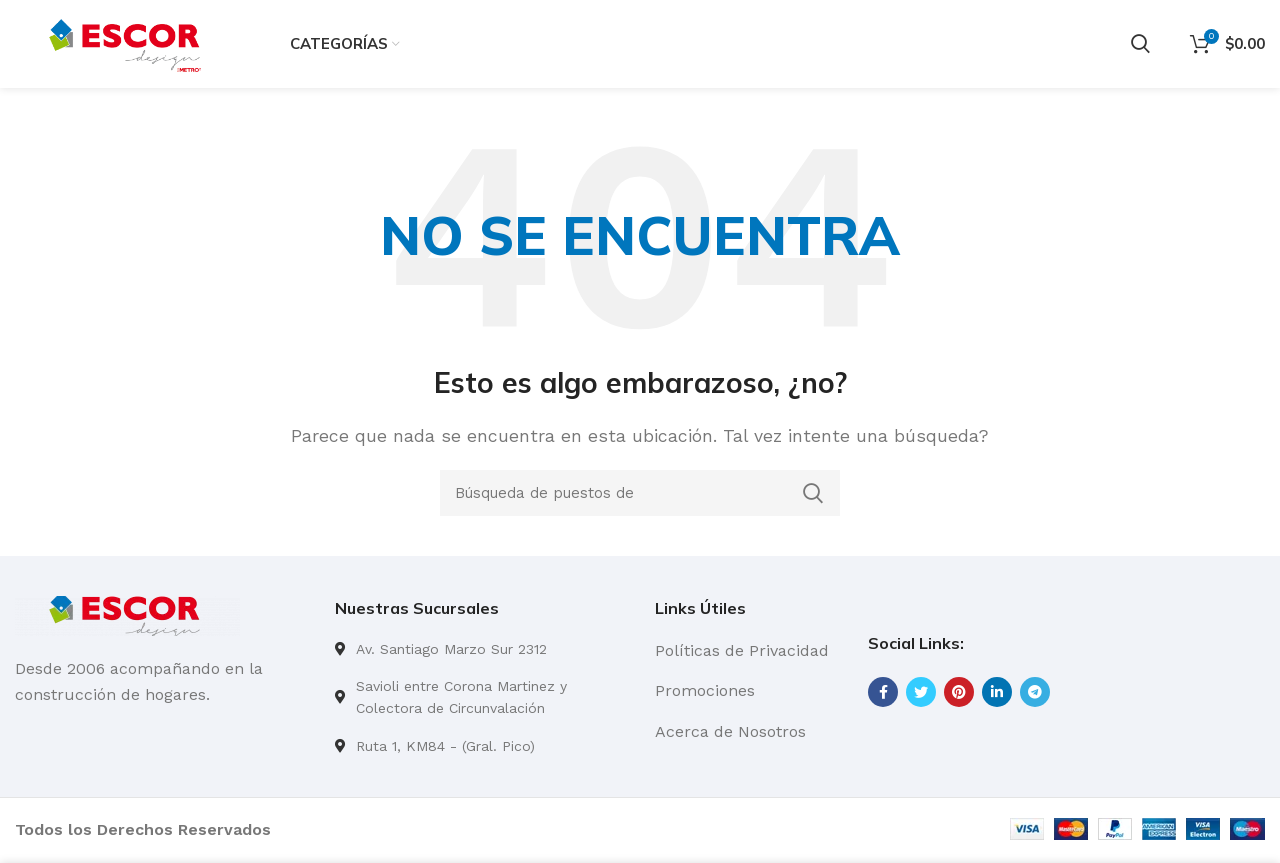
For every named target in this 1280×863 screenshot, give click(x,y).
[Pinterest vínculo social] (959, 694)
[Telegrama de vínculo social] (1035, 694)
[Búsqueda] (1140, 45)
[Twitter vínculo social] (921, 694)
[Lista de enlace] (480, 651)
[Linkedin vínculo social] (997, 694)
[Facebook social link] (883, 694)
